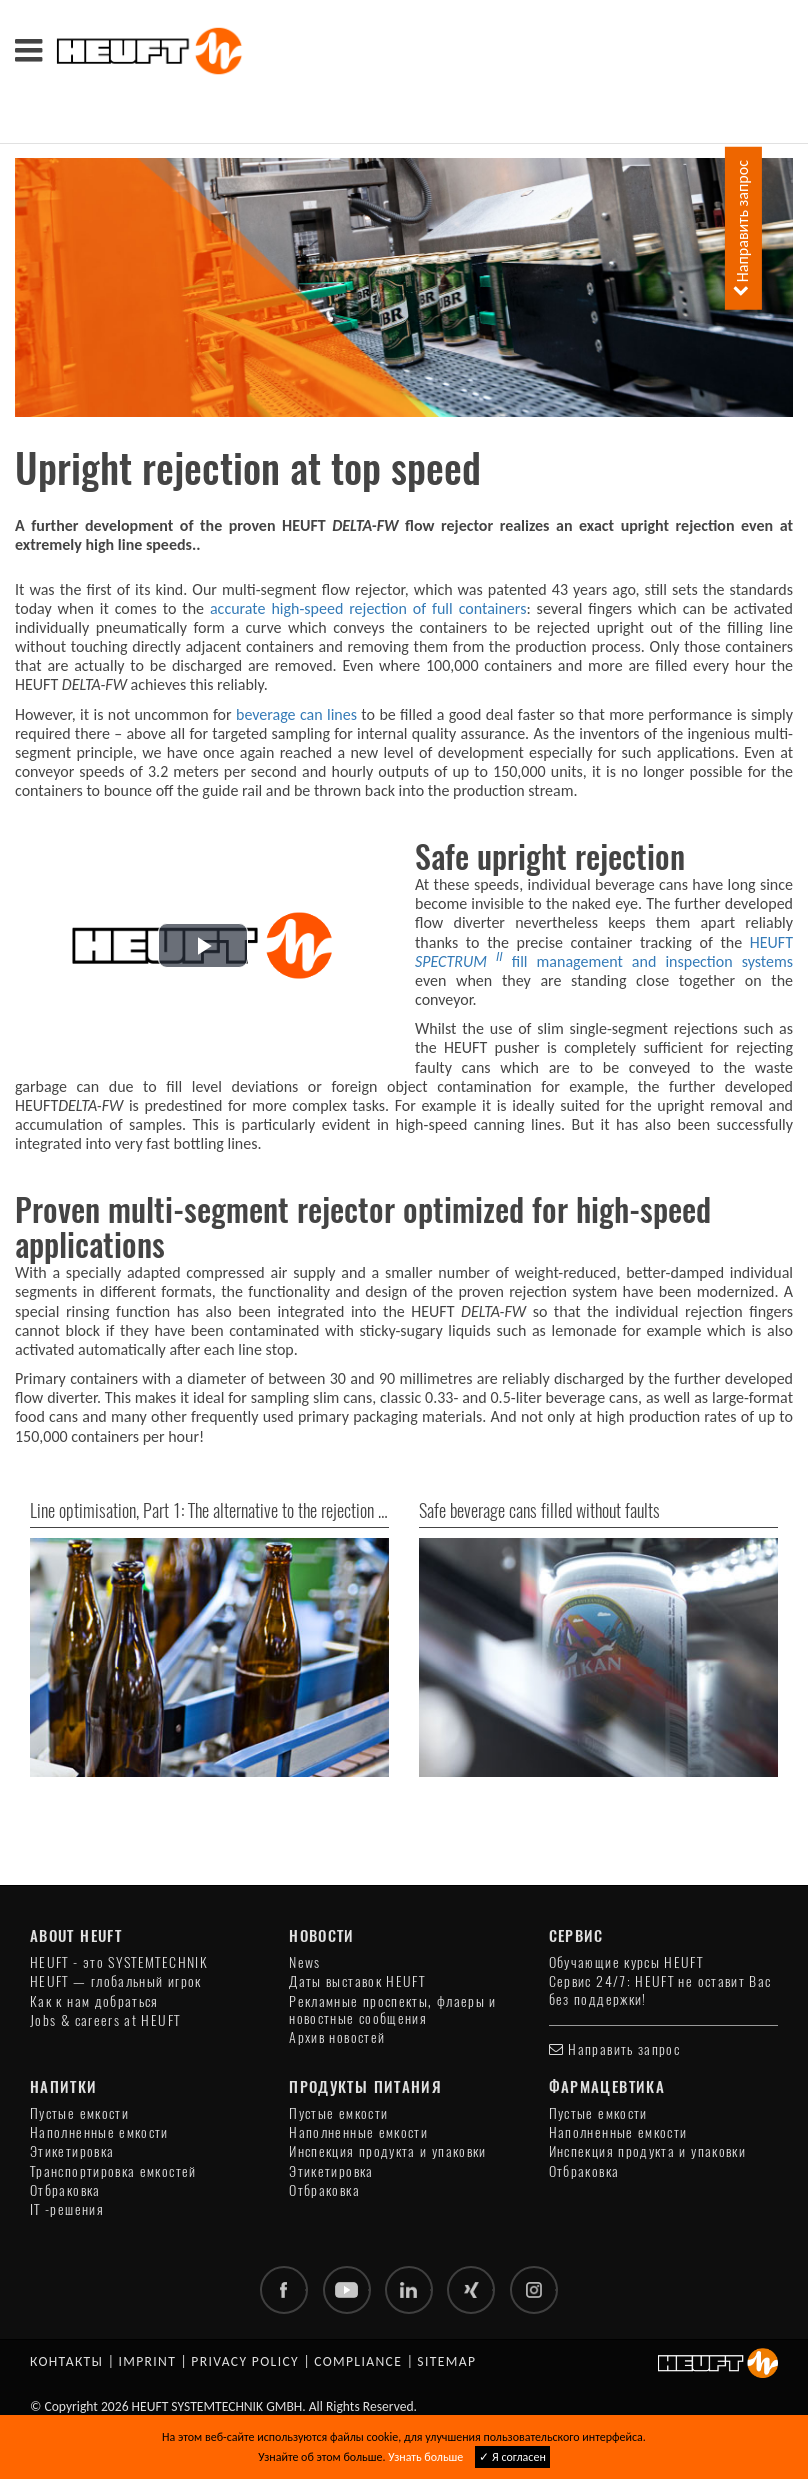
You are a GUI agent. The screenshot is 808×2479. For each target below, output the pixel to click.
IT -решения (67, 2209)
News (304, 1962)
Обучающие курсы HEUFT (626, 1962)
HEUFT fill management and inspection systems (604, 952)
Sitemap (446, 2361)
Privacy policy (245, 2361)
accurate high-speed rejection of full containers (368, 608)
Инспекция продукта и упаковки (387, 2151)
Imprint (147, 2361)
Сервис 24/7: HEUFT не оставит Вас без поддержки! (660, 1990)
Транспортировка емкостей (113, 2171)
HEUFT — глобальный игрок (116, 1981)
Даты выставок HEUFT (357, 1981)
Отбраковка (65, 2190)
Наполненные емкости (99, 2132)
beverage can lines (296, 714)
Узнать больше (425, 2457)
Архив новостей (337, 2037)
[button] (203, 945)
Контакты (66, 2361)
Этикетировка (72, 2151)
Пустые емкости (79, 2113)
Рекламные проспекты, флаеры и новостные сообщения (392, 2010)
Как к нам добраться (94, 2001)
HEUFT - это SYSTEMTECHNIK (119, 1962)
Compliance (358, 2361)
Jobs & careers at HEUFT (105, 2020)
